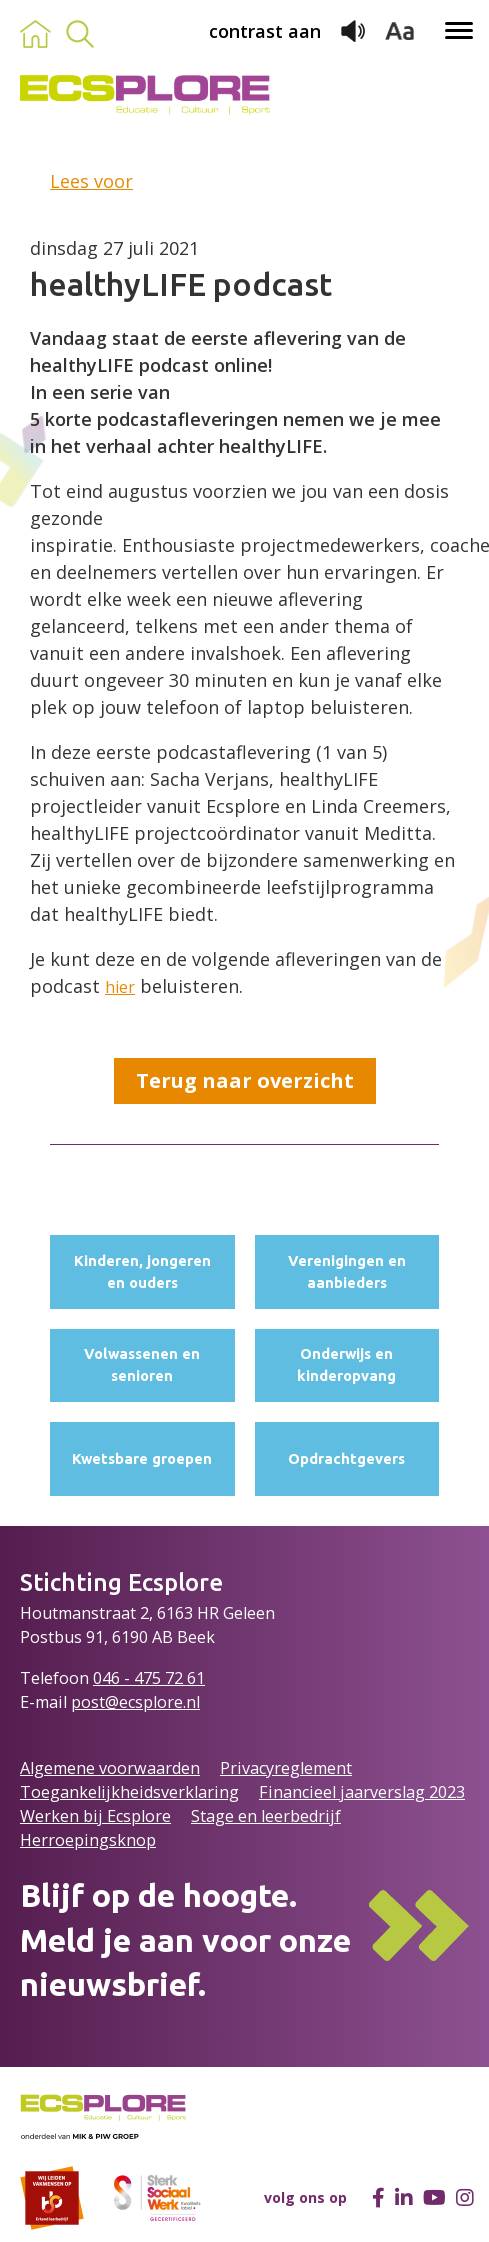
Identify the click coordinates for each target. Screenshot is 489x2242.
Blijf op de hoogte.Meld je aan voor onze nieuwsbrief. (185, 1940)
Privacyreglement (286, 1768)
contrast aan (265, 31)
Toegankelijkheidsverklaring (129, 1792)
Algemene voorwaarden (110, 1768)
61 (196, 1678)
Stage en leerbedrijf (266, 1816)
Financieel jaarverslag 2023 (362, 1792)
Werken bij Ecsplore (95, 1816)
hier (120, 987)
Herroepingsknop (88, 1840)
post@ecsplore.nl (135, 1702)
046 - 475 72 (140, 1678)
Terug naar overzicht (245, 1080)
